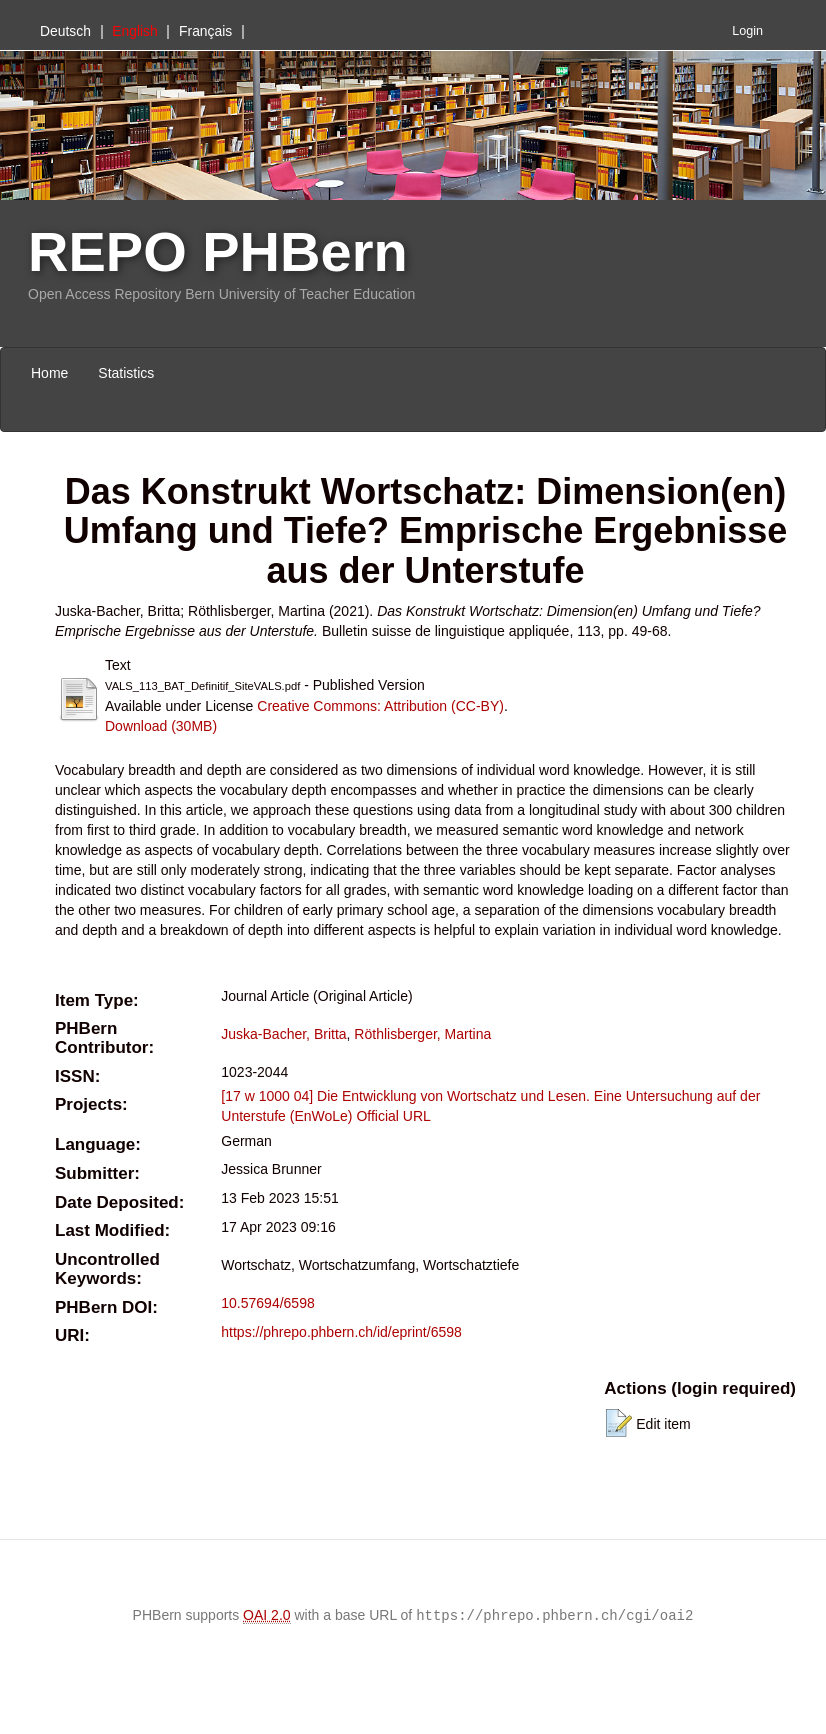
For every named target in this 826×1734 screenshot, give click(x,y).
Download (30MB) (161, 726)
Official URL (393, 1116)
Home (49, 373)
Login (747, 31)
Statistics (126, 373)
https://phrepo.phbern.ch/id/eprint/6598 (341, 1332)
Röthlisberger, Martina (422, 1034)
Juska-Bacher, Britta (283, 1034)
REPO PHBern (218, 251)
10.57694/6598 (267, 1303)
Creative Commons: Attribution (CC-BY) (380, 706)
